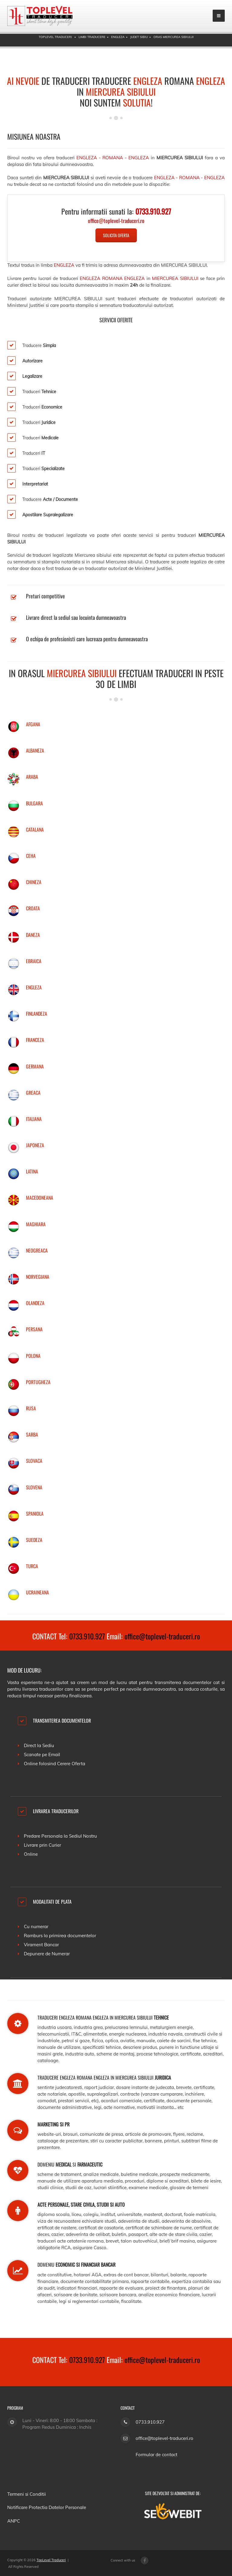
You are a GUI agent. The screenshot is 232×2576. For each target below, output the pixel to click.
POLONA (33, 1355)
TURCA (32, 1566)
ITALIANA (34, 1118)
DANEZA (33, 934)
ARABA (32, 776)
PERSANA (34, 1329)
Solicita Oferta (116, 235)
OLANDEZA (35, 1303)
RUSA (31, 1408)
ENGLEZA (34, 987)
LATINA (32, 1171)
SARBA (32, 1434)
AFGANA (33, 724)
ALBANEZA (35, 750)
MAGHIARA (36, 1224)
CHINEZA (33, 882)
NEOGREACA (37, 1250)
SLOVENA (34, 1487)
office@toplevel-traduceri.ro (162, 1636)
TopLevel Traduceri (51, 2560)
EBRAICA (33, 961)
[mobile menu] (219, 16)
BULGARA (34, 803)
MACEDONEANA (39, 1197)
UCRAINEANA (37, 1592)
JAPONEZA (35, 1145)
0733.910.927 (87, 1636)
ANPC (13, 2521)
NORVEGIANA (37, 1276)
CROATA (33, 908)
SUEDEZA (34, 1539)
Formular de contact (156, 2454)
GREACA (33, 1092)
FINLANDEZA (36, 1013)
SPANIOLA (35, 1513)
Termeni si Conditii (26, 2494)
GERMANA (35, 1066)
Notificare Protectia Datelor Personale (46, 2507)
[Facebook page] (144, 2560)
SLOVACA (34, 1460)
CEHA (31, 855)
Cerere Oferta (71, 1763)
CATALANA (35, 829)
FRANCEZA (35, 1039)
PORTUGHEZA (38, 1382)
